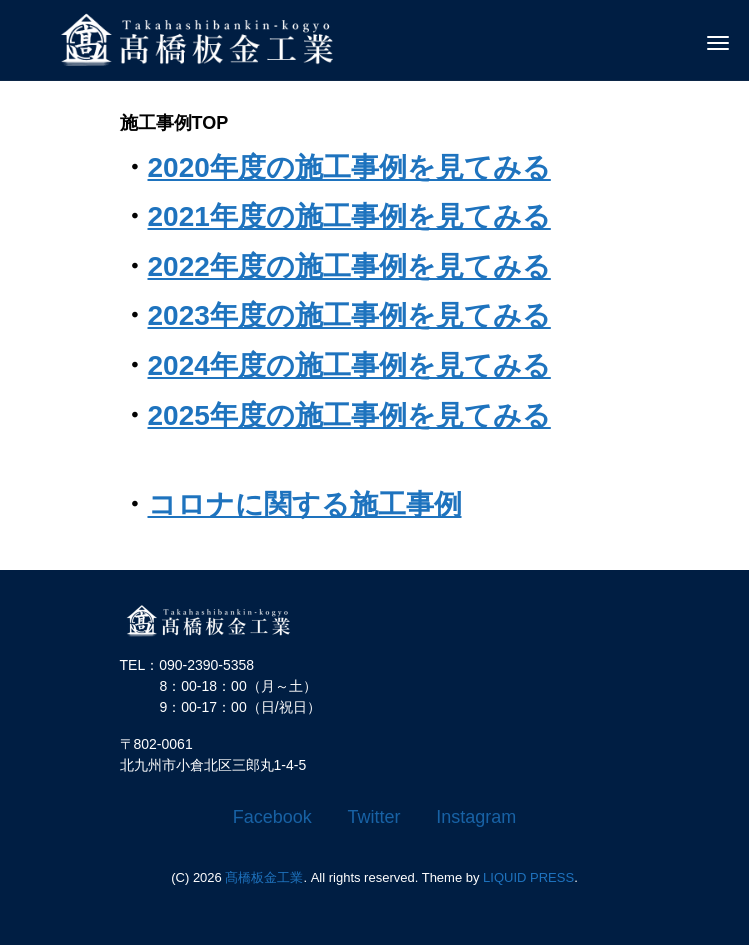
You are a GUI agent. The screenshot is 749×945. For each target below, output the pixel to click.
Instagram (476, 817)
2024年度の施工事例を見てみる (349, 365)
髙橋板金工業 (264, 877)
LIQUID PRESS (528, 877)
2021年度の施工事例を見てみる (349, 216)
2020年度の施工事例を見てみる (349, 167)
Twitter (374, 817)
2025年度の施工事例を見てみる (349, 415)
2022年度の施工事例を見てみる (349, 266)
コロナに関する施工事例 (305, 504)
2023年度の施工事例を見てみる (349, 315)
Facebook (272, 817)
